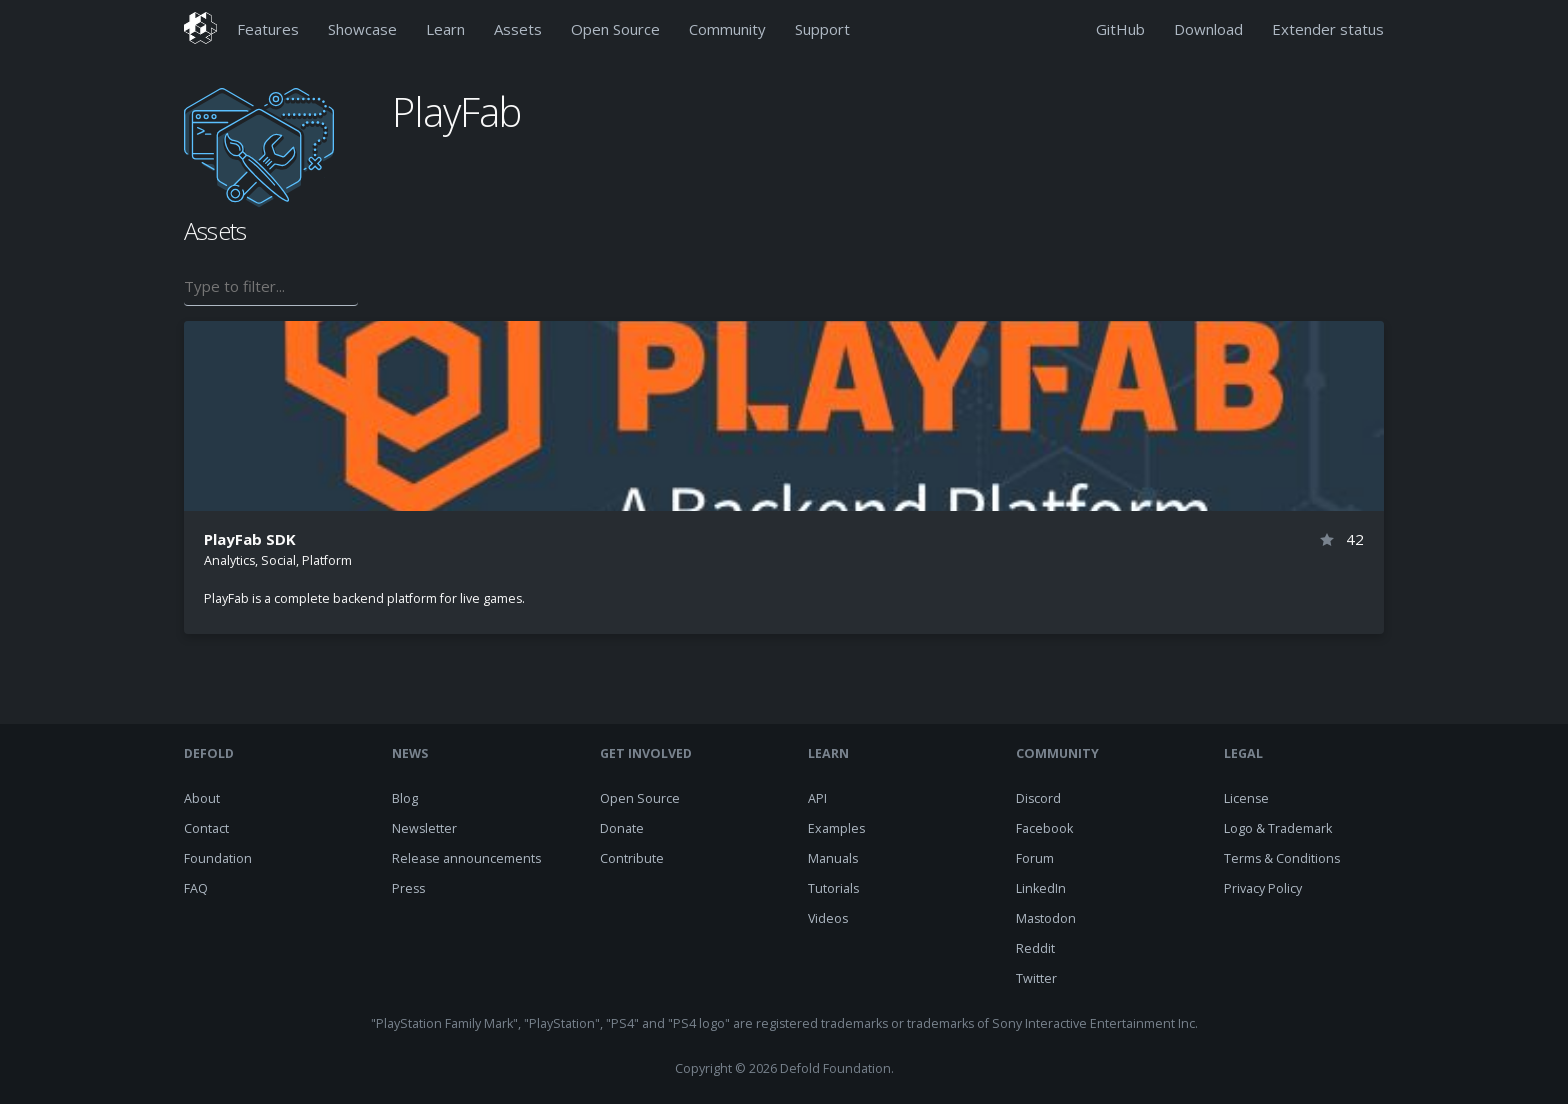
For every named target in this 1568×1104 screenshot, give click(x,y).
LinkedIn (1041, 888)
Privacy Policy (1263, 888)
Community (727, 29)
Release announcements (466, 858)
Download (1208, 29)
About (202, 798)
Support (822, 29)
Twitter (1036, 978)
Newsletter (424, 828)
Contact (206, 828)
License (1246, 798)
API (817, 798)
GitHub (1120, 29)
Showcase (362, 29)
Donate (622, 828)
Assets (518, 29)
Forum (1035, 858)
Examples (836, 828)
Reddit (1035, 948)
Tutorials (833, 888)
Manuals (833, 858)
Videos (828, 918)
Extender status (1328, 29)
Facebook (1044, 828)
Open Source (615, 29)
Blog (405, 798)
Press (408, 888)
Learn (445, 29)
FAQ (196, 888)
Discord (1038, 798)
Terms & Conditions (1282, 858)
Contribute (632, 858)
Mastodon (1046, 918)
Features (268, 29)
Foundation (218, 858)
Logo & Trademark (1278, 828)
